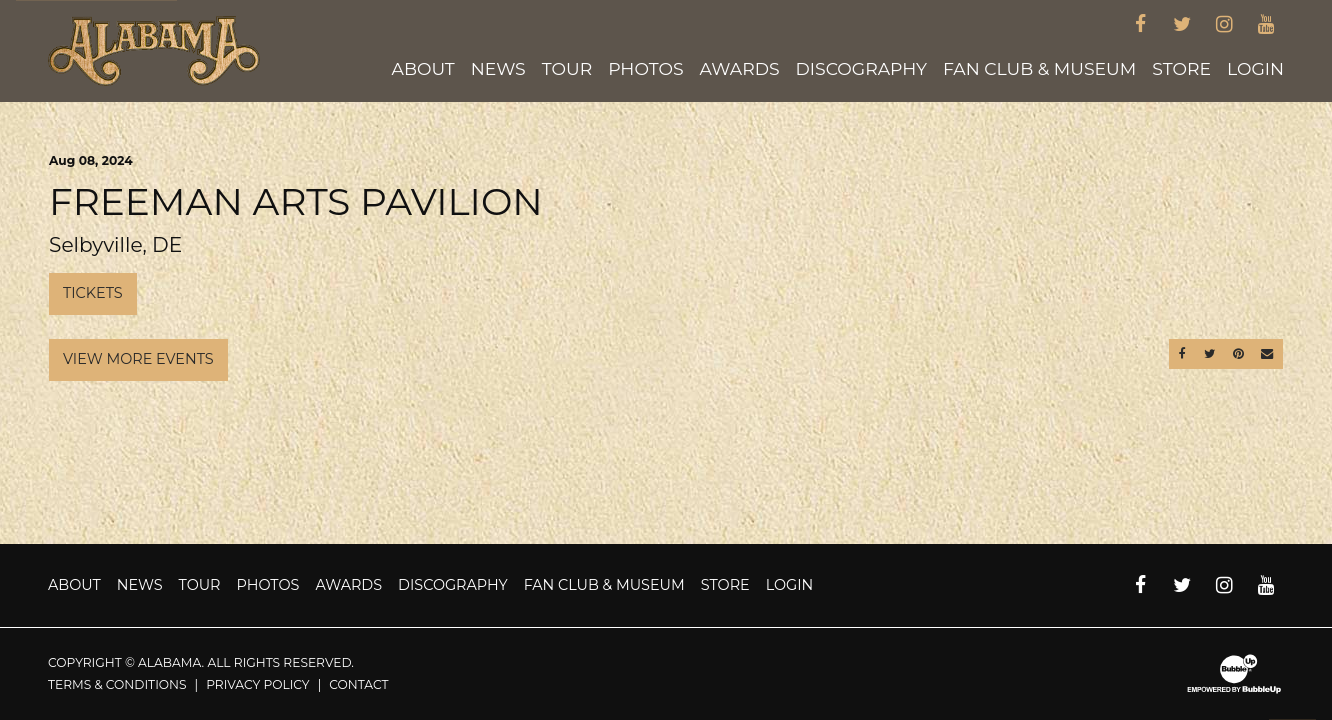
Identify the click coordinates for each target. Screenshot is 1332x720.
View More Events (138, 359)
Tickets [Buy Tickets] (93, 293)
